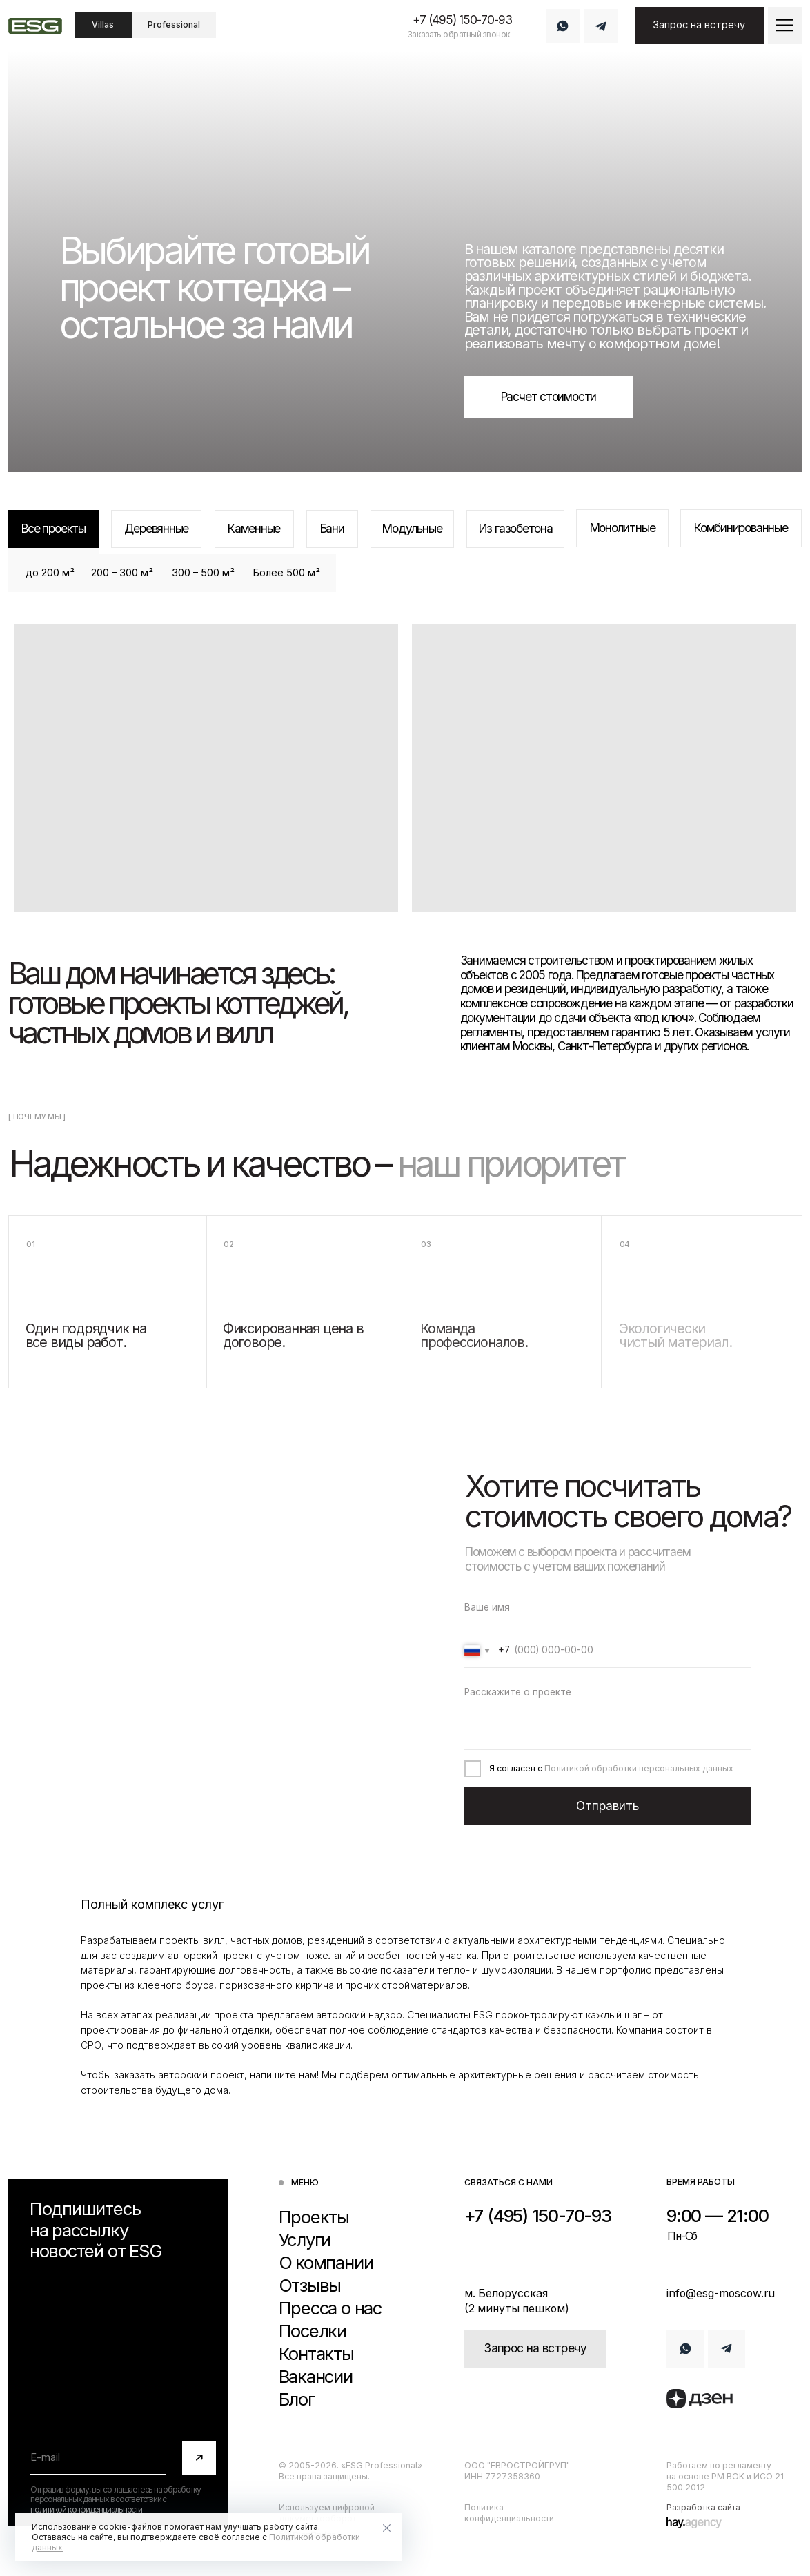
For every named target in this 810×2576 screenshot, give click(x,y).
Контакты (316, 2353)
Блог (297, 2399)
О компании (326, 2262)
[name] (607, 1607)
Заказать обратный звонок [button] (459, 34)
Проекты (314, 2217)
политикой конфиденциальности (86, 2509)
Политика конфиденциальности (509, 2513)
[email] (98, 2458)
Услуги (305, 2240)
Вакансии (316, 2376)
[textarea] (607, 1714)
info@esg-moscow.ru (720, 2293)
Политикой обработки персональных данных (638, 1768)
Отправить (607, 1805)
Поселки (312, 2331)
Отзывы (310, 2285)
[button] (784, 25)
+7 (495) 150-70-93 (462, 19)
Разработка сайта (703, 2507)
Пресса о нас (330, 2308)
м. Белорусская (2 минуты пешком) (516, 2301)
